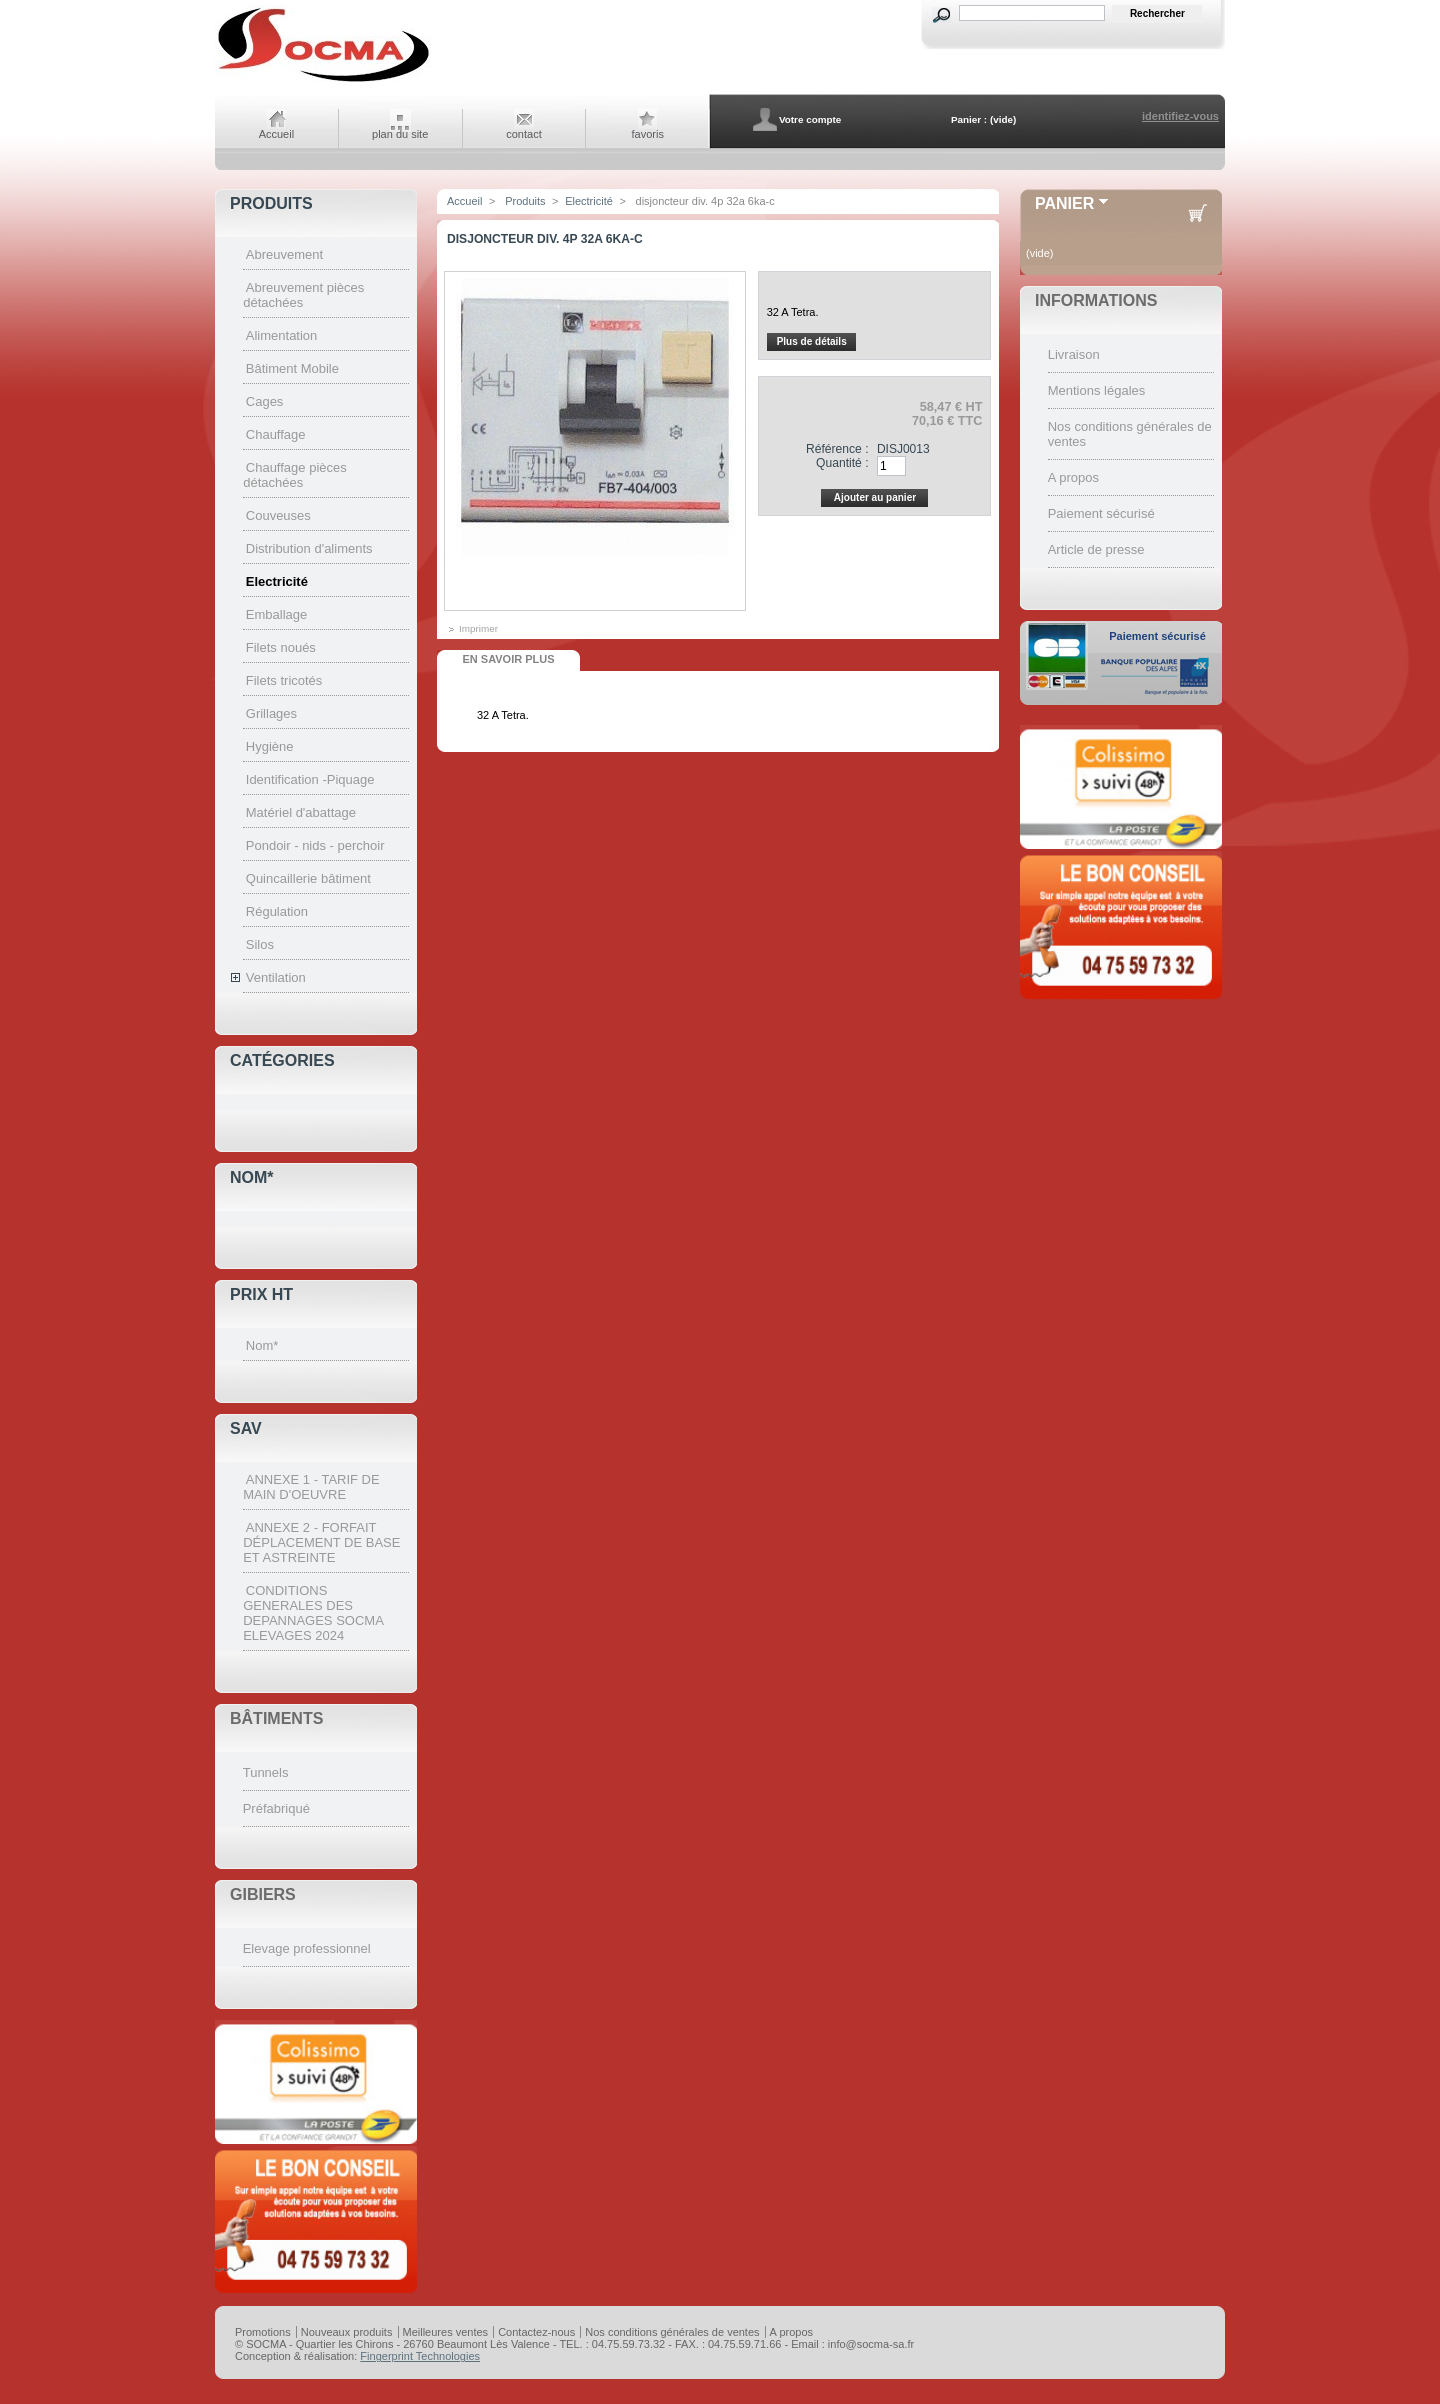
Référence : (837, 449)
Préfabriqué (276, 1808)
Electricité (277, 581)
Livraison (1074, 354)
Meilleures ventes (446, 2332)
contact (523, 134)
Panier (1064, 203)
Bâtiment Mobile (292, 368)
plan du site (400, 134)
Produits (271, 203)
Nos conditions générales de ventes (672, 2332)
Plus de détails (812, 341)
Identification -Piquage (310, 779)
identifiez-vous (1180, 116)
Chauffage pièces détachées (295, 475)
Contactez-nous (536, 2332)
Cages (265, 401)
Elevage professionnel (307, 1948)
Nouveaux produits (347, 2332)
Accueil (276, 134)
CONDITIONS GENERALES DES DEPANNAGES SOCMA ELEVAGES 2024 (313, 1613)
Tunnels (266, 1772)
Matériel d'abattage (301, 812)
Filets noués (281, 647)
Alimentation (282, 335)
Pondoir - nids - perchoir (315, 845)
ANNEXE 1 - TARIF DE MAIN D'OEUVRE (311, 1487)
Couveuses (278, 515)
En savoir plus (508, 659)
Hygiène (270, 746)
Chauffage (276, 434)
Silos (260, 944)
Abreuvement (284, 254)
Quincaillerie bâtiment (308, 878)
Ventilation (276, 977)
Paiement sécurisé (1101, 513)
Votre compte (810, 119)
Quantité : (842, 463)
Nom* (252, 1177)
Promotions (263, 2332)
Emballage (276, 614)
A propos (1073, 477)
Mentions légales (1097, 390)
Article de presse (1096, 549)
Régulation (277, 911)
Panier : (969, 119)
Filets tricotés (284, 680)
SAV (246, 1428)
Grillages (271, 713)
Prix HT (261, 1294)
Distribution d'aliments (309, 548)
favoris (648, 134)
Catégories (282, 1060)
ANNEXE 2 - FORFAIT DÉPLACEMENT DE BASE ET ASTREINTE (321, 1542)
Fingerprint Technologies (420, 2356)
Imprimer (478, 628)
